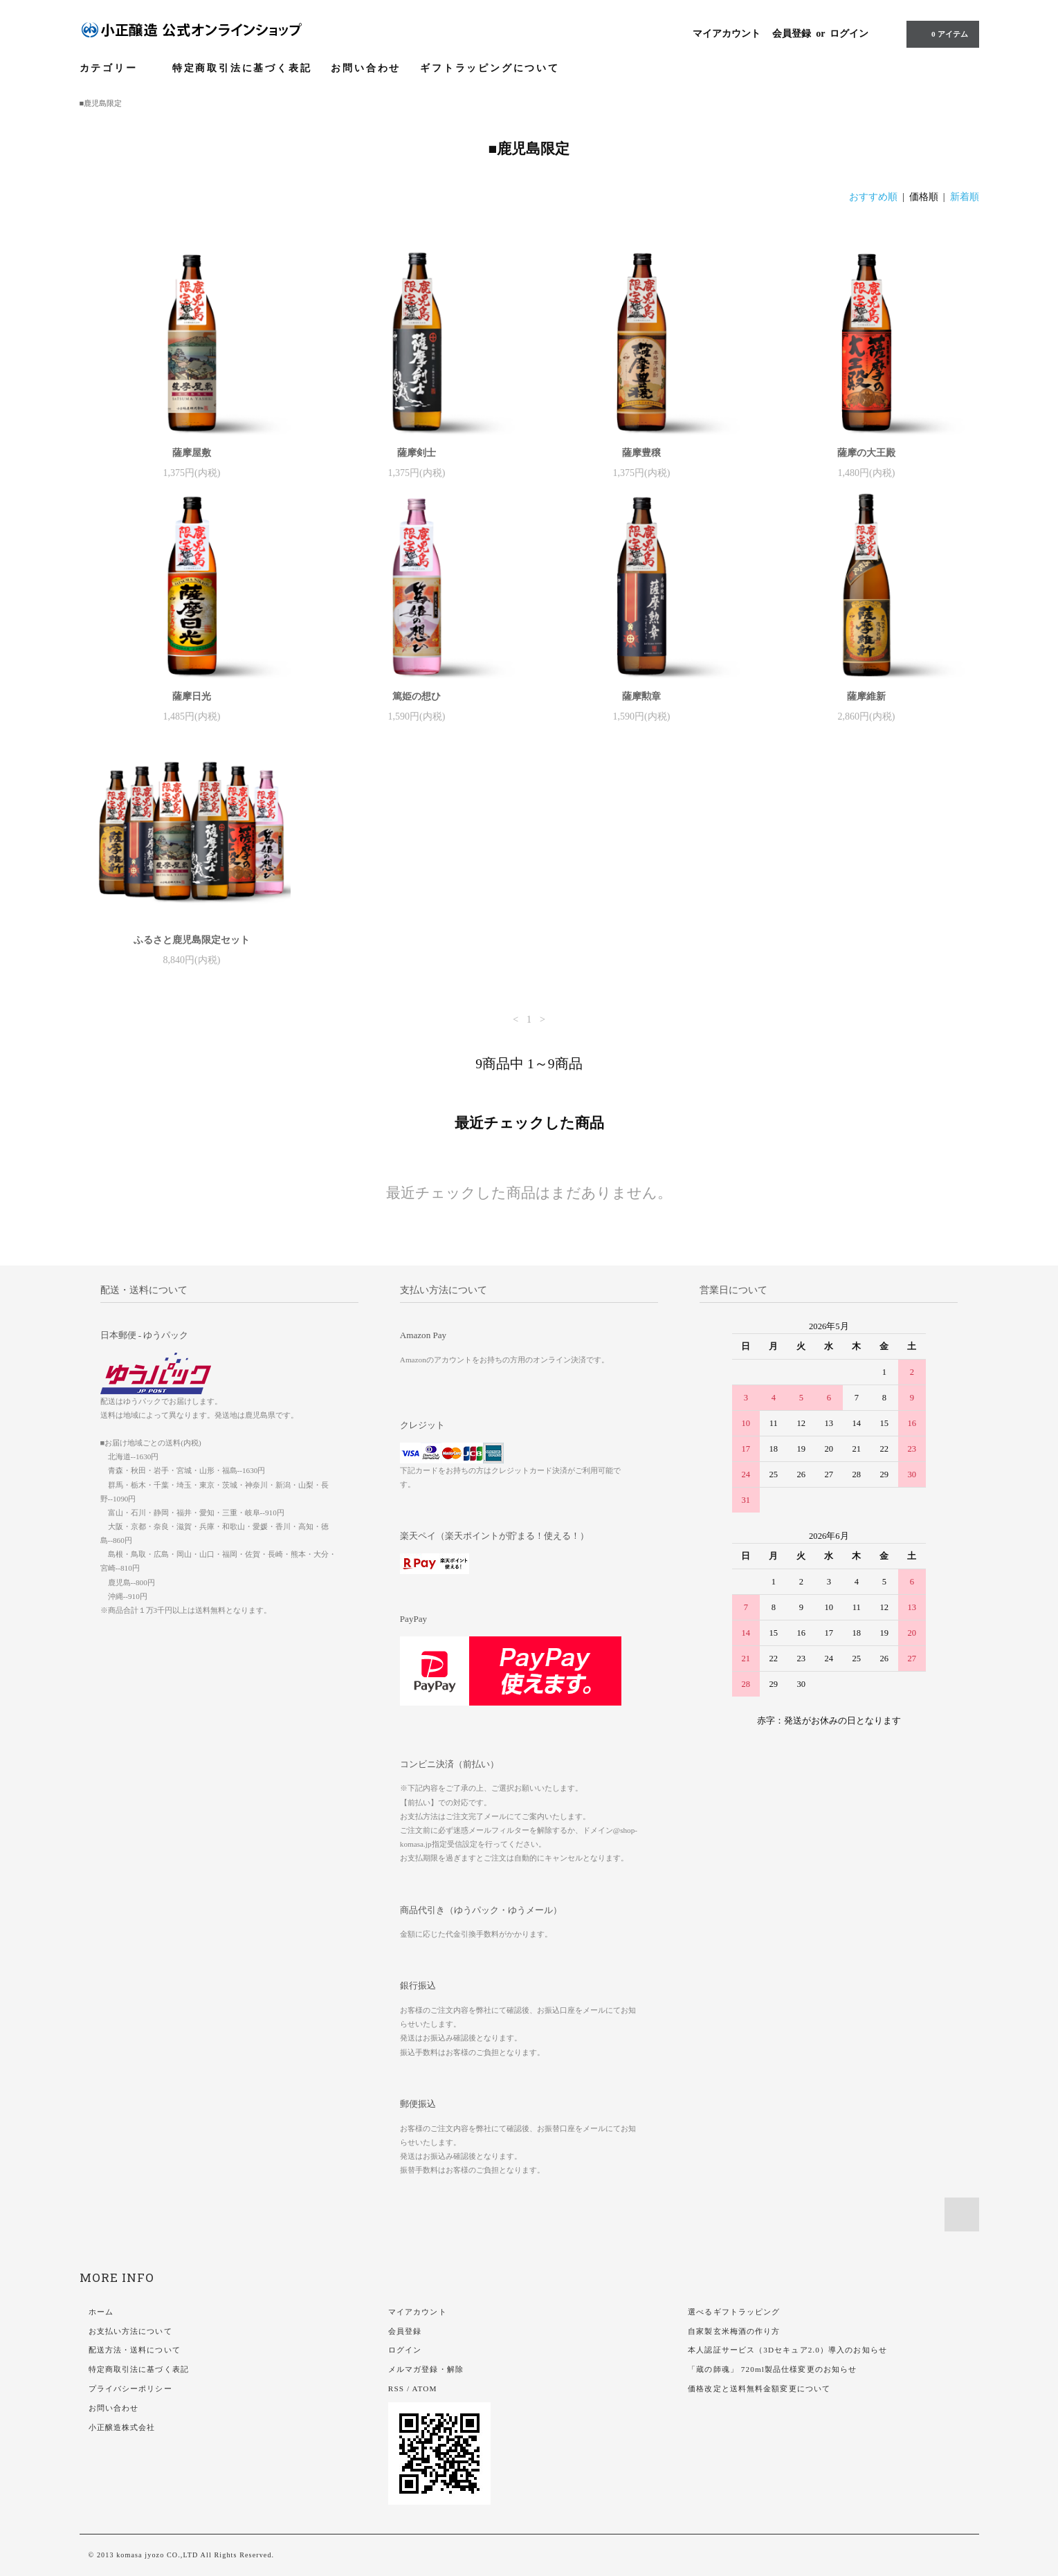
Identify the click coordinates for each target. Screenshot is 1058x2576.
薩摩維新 (866, 696)
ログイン (849, 33)
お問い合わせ (366, 68)
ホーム (101, 2312)
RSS (396, 2388)
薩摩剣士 (416, 453)
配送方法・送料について (135, 2350)
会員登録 (791, 33)
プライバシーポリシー (130, 2388)
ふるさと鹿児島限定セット (192, 940)
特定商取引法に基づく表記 (242, 68)
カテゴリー (116, 67)
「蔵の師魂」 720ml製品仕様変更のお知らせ (772, 2369)
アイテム (941, 33)
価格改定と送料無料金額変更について (759, 2388)
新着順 (964, 197)
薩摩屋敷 (191, 453)
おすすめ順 (873, 197)
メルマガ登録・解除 (426, 2369)
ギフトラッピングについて (490, 68)
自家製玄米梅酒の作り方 (734, 2331)
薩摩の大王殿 (866, 453)
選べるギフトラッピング (734, 2312)
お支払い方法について (130, 2331)
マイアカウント (726, 33)
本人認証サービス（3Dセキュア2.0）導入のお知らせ (787, 2350)
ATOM (424, 2388)
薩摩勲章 (641, 696)
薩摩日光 (191, 696)
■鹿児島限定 (101, 103)
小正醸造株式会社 (122, 2427)
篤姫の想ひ (416, 696)
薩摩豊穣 (641, 453)
